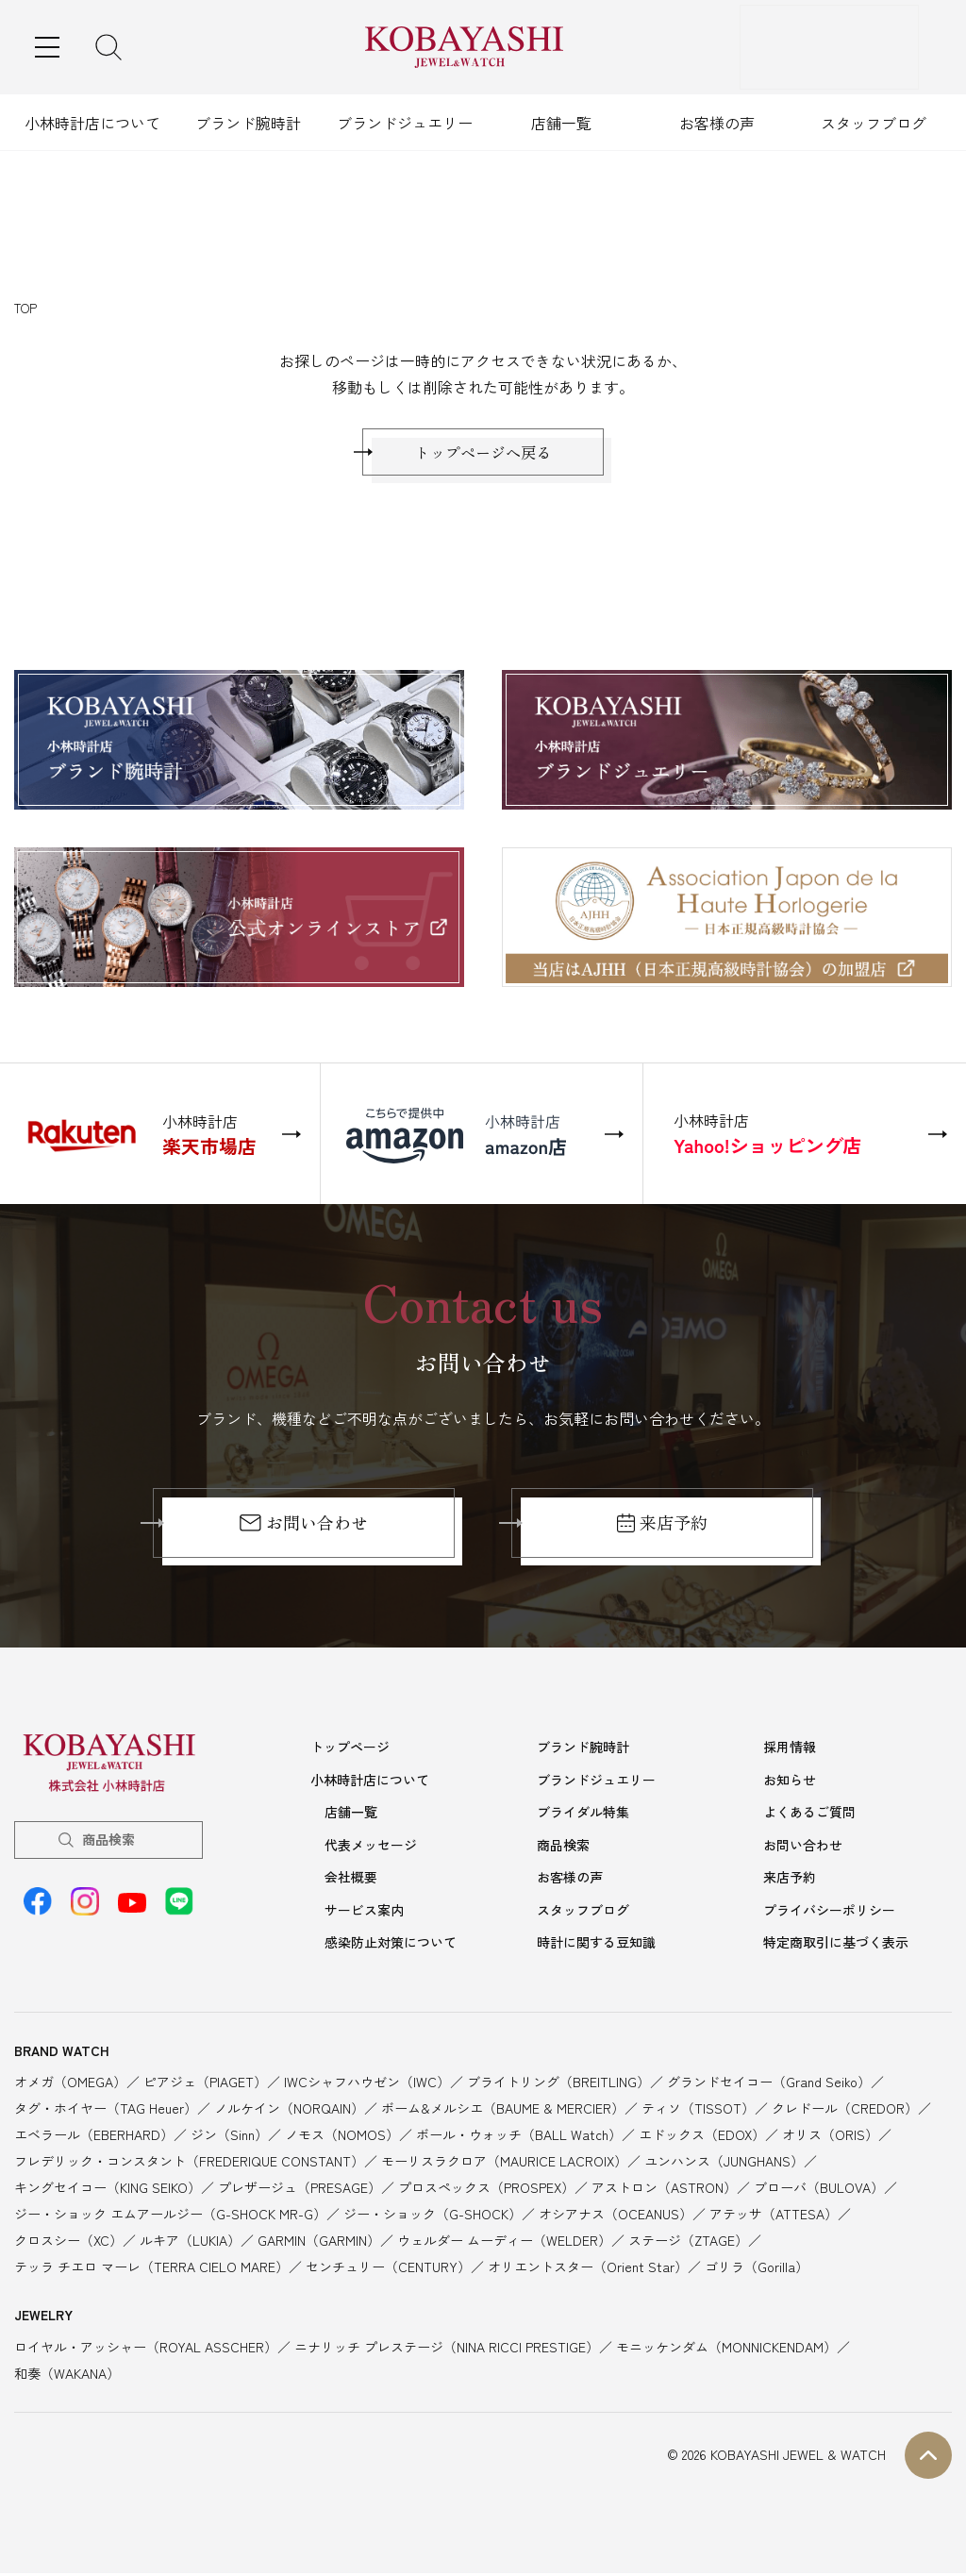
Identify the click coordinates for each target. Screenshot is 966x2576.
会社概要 (351, 1882)
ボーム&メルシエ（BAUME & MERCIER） (503, 2110)
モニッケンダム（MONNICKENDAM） (726, 2349)
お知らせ (789, 1788)
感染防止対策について (391, 1945)
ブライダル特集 (583, 1819)
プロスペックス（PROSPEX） (486, 2190)
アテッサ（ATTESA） (773, 2216)
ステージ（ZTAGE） (688, 2242)
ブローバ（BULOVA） (819, 2190)
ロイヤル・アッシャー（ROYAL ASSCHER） (145, 2349)
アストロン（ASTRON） (664, 2190)
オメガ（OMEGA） (70, 2084)
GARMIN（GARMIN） (319, 2242)
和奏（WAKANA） (67, 2376)
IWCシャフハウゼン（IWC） (367, 2084)
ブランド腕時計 (248, 122)
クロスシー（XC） (68, 2242)
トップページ (350, 1756)
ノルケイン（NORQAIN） (289, 2110)
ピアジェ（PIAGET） (205, 2084)
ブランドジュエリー (405, 122)
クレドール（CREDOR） (845, 2110)
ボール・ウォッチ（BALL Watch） (519, 2137)
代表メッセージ (371, 1851)
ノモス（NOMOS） (342, 2137)
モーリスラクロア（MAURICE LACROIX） (504, 2163)
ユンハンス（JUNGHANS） (724, 2163)
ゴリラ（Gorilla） (756, 2269)
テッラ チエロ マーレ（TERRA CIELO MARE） (151, 2269)
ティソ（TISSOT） (698, 2110)
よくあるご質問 (809, 1819)
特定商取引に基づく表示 (835, 1945)
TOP (25, 308)
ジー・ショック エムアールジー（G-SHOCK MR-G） (170, 2216)
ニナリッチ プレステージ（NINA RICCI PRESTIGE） (446, 2349)
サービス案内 (364, 1914)
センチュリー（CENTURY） (388, 2269)
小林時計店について (92, 122)
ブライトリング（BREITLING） (558, 2084)
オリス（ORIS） (830, 2137)
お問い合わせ (303, 1532)
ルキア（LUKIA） (190, 2242)
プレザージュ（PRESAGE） (299, 2190)
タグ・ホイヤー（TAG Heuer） (105, 2110)
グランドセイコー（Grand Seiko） (769, 2084)
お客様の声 (717, 122)
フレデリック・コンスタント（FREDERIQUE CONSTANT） (189, 2163)
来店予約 (662, 1532)
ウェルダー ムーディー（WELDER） (504, 2242)
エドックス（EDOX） (702, 2137)
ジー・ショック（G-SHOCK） (432, 2216)
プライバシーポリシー (829, 1914)
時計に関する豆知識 (596, 1945)
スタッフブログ (873, 122)
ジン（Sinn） (229, 2137)
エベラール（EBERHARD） (94, 2137)
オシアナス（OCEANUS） (615, 2216)
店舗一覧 (561, 122)
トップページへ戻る (483, 456)
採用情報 (789, 1756)
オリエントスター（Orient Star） (588, 2269)
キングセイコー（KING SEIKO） (107, 2190)
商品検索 (108, 1848)
